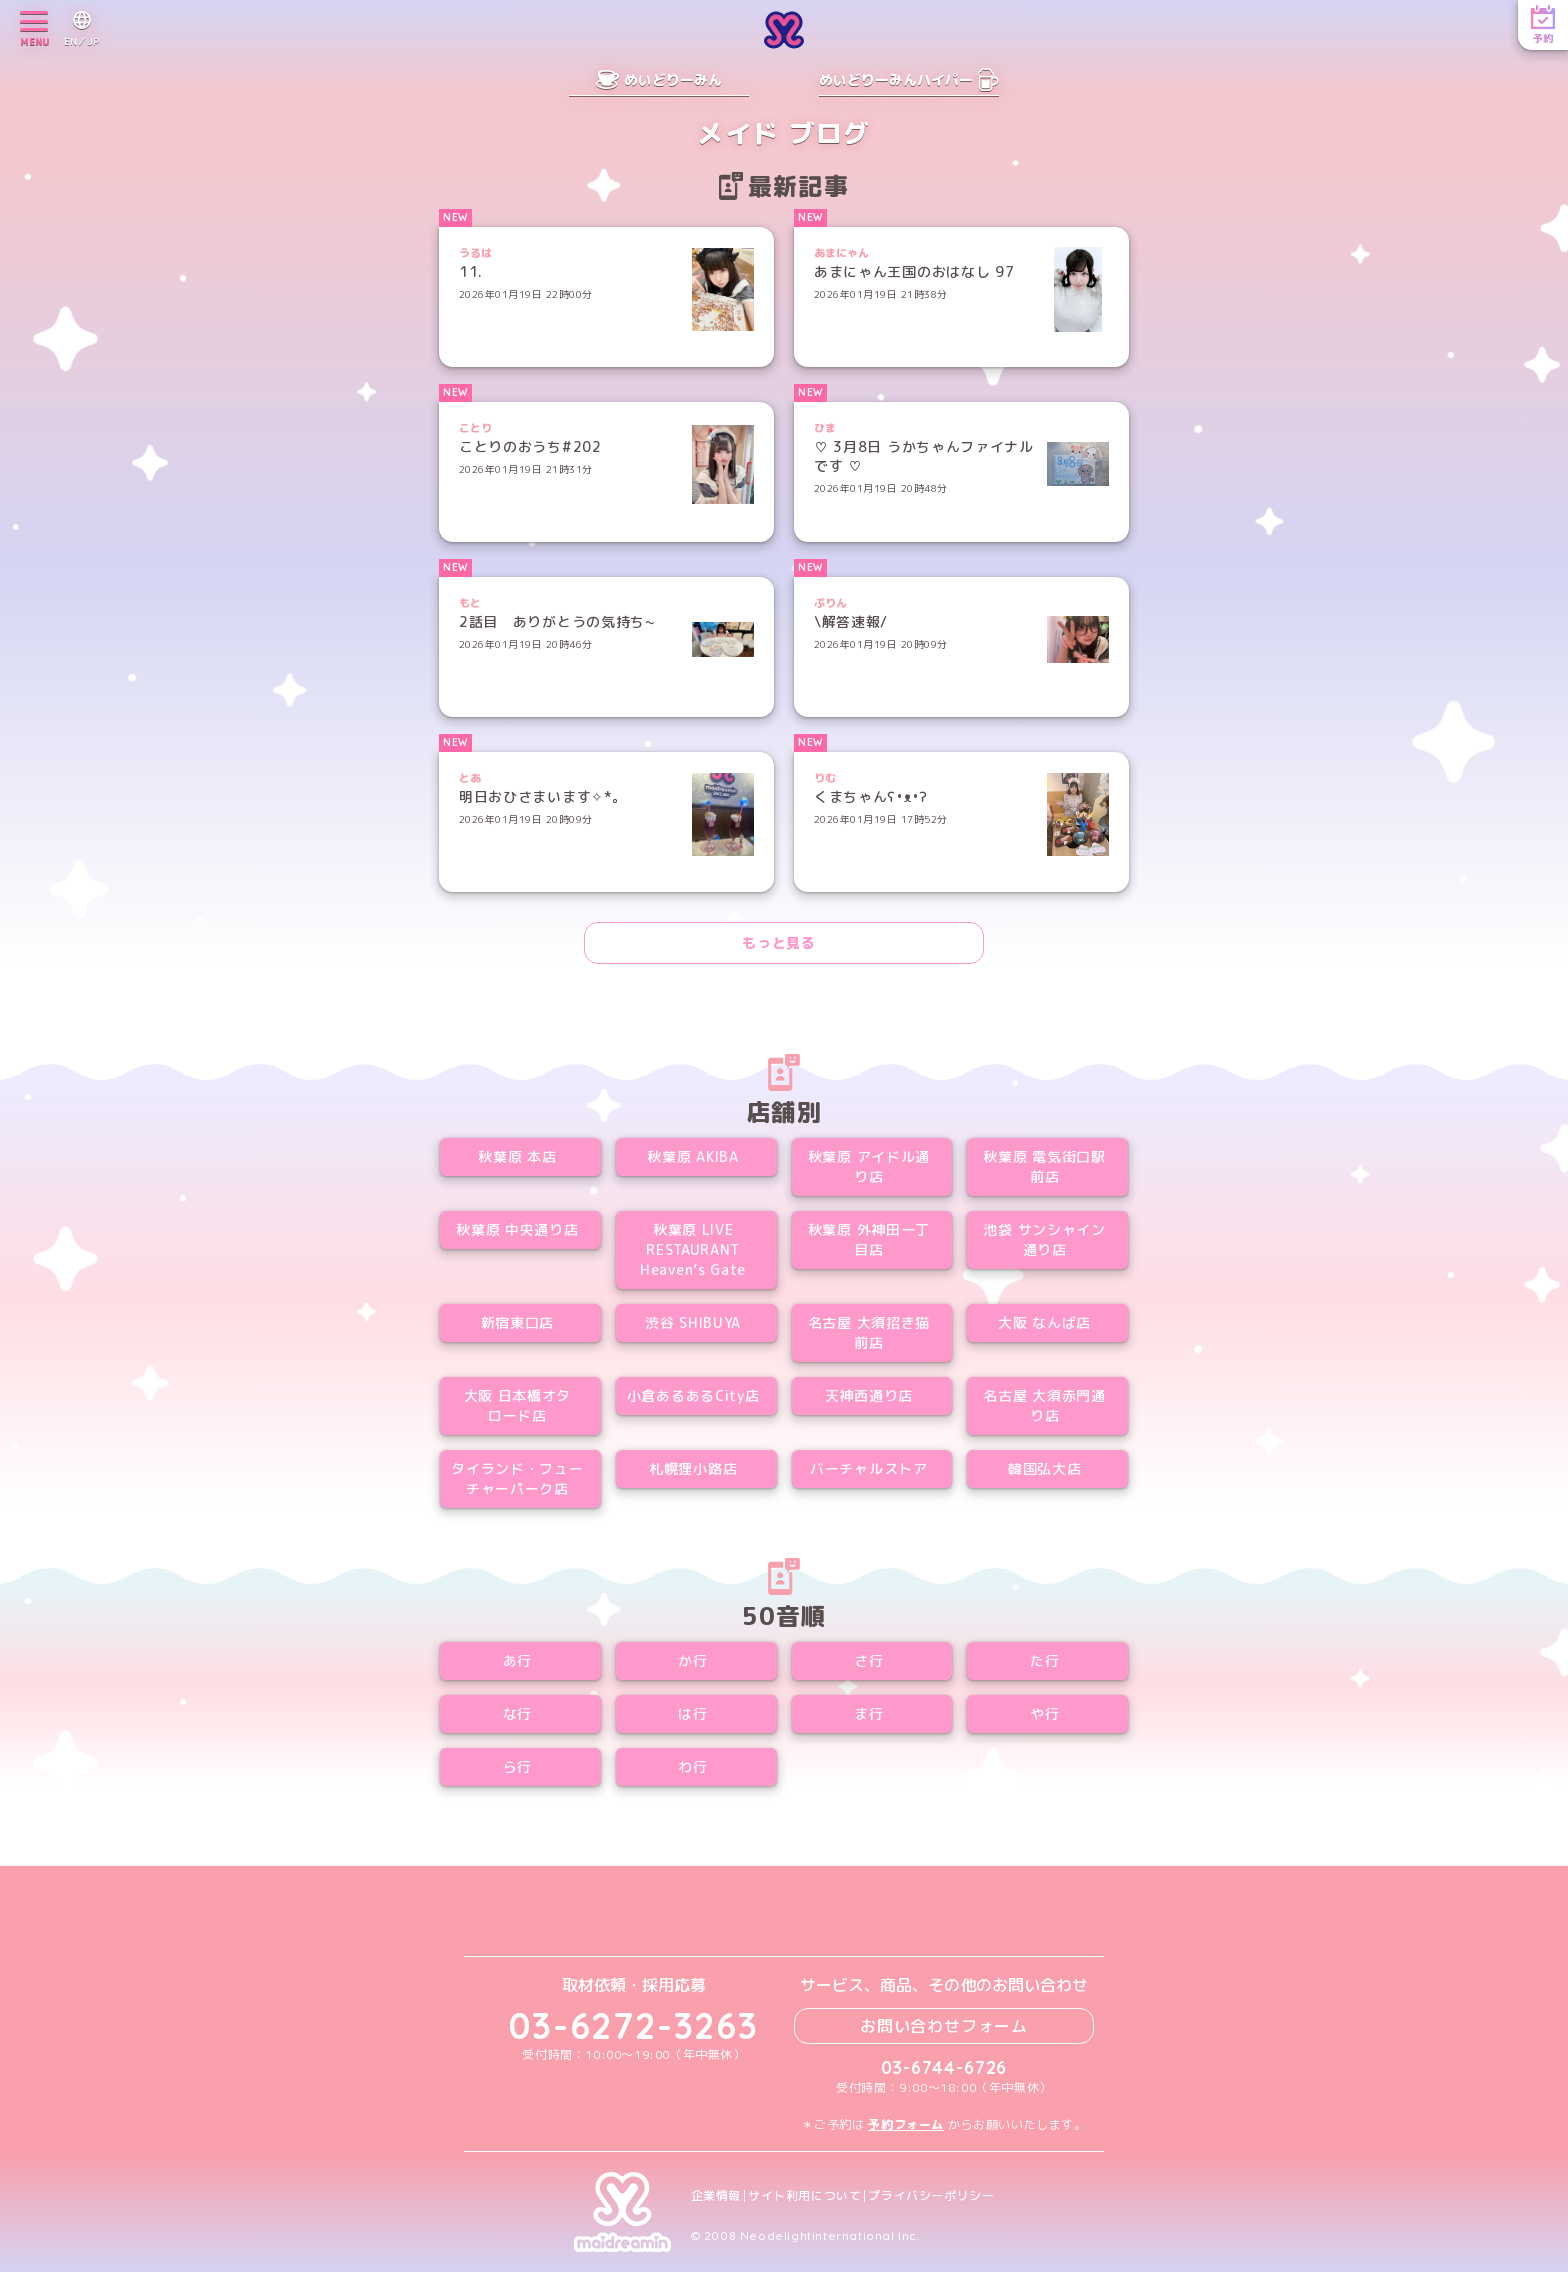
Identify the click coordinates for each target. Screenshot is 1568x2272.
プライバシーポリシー (931, 2196)
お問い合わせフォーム (944, 2026)
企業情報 (716, 2196)
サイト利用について (804, 2196)
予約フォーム (906, 2124)
